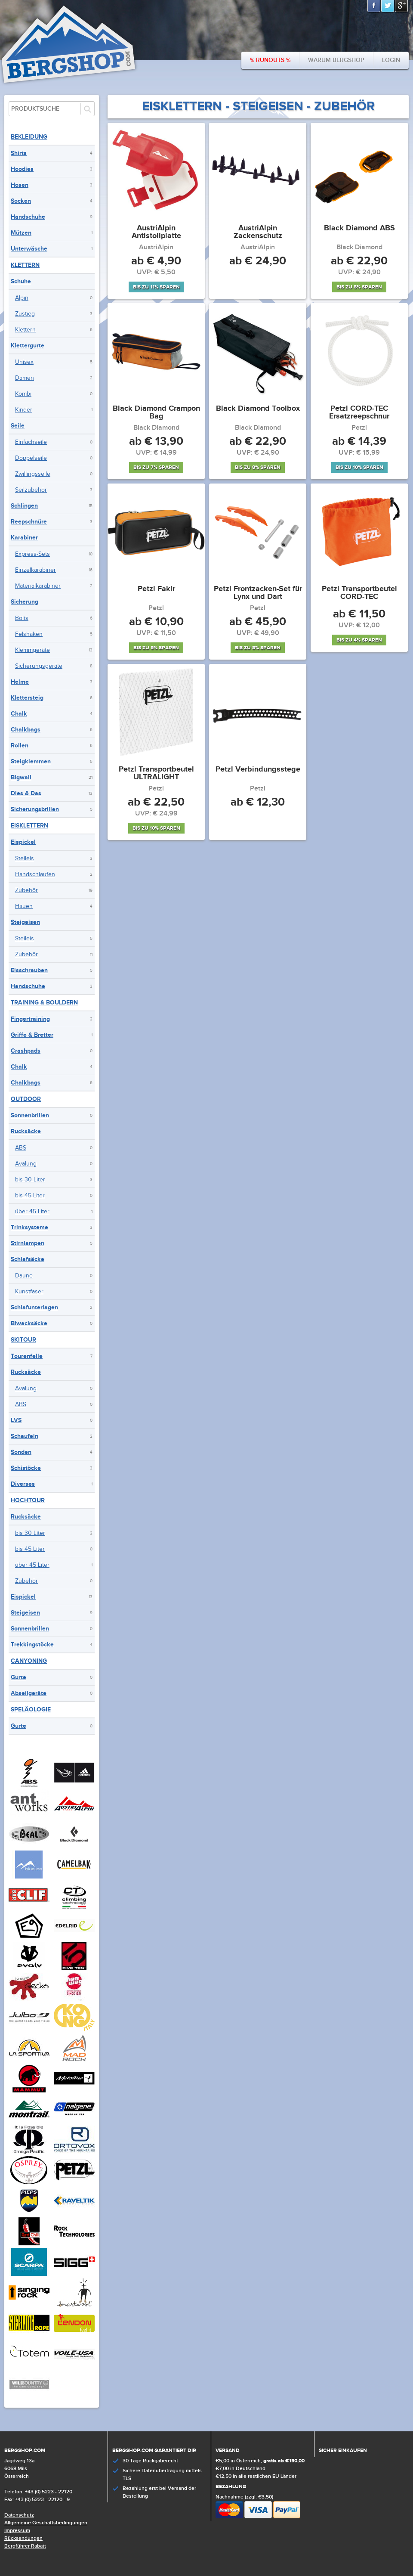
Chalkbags (25, 729)
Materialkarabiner (38, 586)
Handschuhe (28, 216)
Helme (20, 681)
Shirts (19, 153)
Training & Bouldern (44, 1002)
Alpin (21, 297)
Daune (24, 1275)
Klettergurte (27, 345)
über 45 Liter (32, 1211)
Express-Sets (32, 554)
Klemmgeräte (32, 650)
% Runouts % (270, 60)
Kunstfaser (29, 1291)
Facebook (374, 6)
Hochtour (28, 1500)
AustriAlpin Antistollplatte (156, 232)
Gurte (18, 1677)
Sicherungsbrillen (35, 809)
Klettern (25, 265)
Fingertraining (30, 1019)
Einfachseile (31, 442)
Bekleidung (29, 136)
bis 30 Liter (30, 1179)
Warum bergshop (336, 60)
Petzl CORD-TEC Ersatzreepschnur (359, 413)
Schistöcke (26, 1468)
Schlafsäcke (27, 1259)
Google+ (402, 6)
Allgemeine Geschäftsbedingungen (45, 2523)
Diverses (23, 1484)
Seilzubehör (31, 490)
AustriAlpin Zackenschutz (258, 232)
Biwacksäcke (29, 1323)
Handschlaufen (35, 874)
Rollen (19, 745)
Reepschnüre (29, 521)
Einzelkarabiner (35, 570)
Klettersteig (27, 697)
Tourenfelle (27, 1356)
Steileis (24, 858)
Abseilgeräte (28, 1693)
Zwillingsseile (32, 474)
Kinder (23, 409)
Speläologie (31, 1709)
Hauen (24, 906)
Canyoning (29, 1661)
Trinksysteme (29, 1227)
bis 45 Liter (30, 1195)
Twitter (388, 6)
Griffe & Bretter (32, 1034)
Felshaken (29, 634)
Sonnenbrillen (30, 1115)
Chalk (19, 713)
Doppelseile (31, 458)
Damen (24, 378)
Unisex (24, 362)
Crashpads (25, 1050)
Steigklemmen (31, 761)
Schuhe (21, 281)
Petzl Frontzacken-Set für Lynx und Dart (258, 593)
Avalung (26, 1163)
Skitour (23, 1339)
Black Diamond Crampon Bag (156, 413)
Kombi (23, 394)
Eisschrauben (29, 970)
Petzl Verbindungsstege (258, 770)
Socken (21, 201)
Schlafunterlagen (34, 1307)
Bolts (21, 618)
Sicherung (24, 601)
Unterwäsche (29, 248)
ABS (20, 1147)
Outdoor (26, 1099)
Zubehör (26, 890)
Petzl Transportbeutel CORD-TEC (359, 593)
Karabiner (24, 537)
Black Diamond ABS (359, 228)
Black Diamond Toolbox (258, 409)
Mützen (21, 232)
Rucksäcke (26, 1131)
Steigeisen (25, 922)
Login (391, 60)
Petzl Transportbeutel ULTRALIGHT (156, 774)
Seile (18, 425)
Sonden (21, 1452)
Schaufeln (24, 1436)
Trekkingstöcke (32, 1644)
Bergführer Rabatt (25, 2546)
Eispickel (23, 842)
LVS (16, 1420)
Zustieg (25, 313)
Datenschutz (19, 2515)
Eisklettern (29, 825)
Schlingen (24, 505)
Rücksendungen (23, 2538)
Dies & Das (26, 793)
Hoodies (22, 169)
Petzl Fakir (156, 589)
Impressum (17, 2530)
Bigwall (21, 777)
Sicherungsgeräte (38, 666)
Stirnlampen (27, 1243)
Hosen (19, 185)
